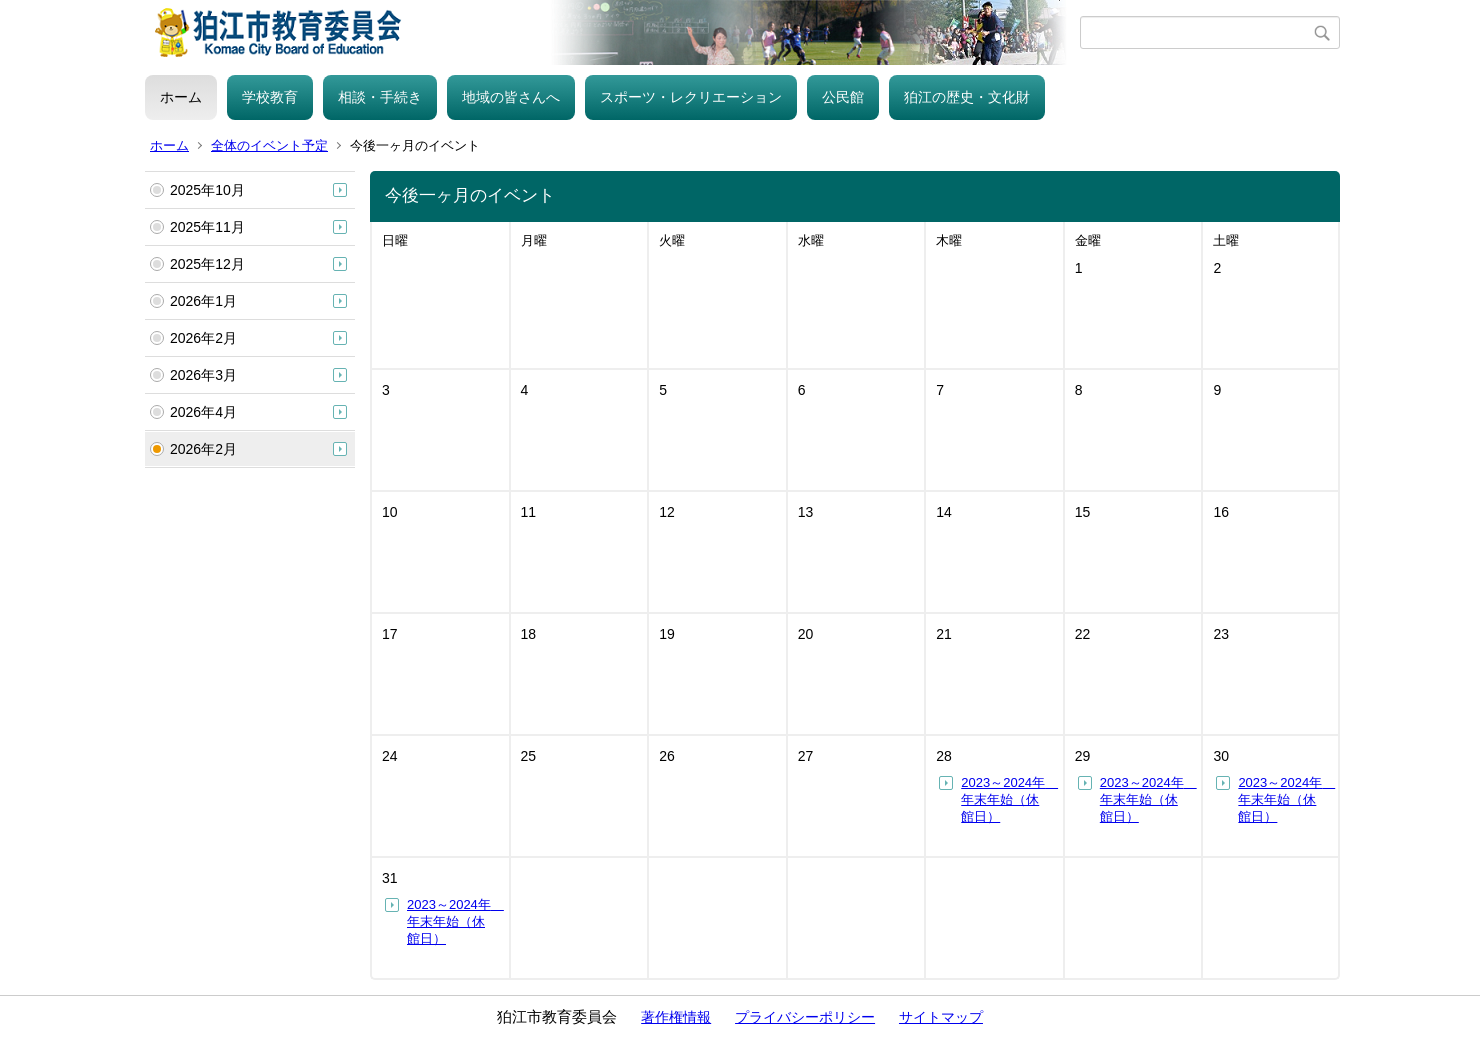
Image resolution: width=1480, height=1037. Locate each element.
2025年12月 (207, 264)
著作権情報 (676, 1017)
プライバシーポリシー (805, 1017)
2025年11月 (207, 227)
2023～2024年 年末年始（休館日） (1009, 799)
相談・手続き (380, 97)
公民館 (843, 97)
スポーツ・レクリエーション (691, 97)
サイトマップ (941, 1017)
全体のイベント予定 (269, 145)
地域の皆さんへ (511, 97)
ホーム (181, 97)
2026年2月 (203, 338)
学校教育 (270, 97)
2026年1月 (203, 301)
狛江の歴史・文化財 (967, 97)
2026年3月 (203, 375)
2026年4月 (203, 412)
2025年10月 (207, 190)
